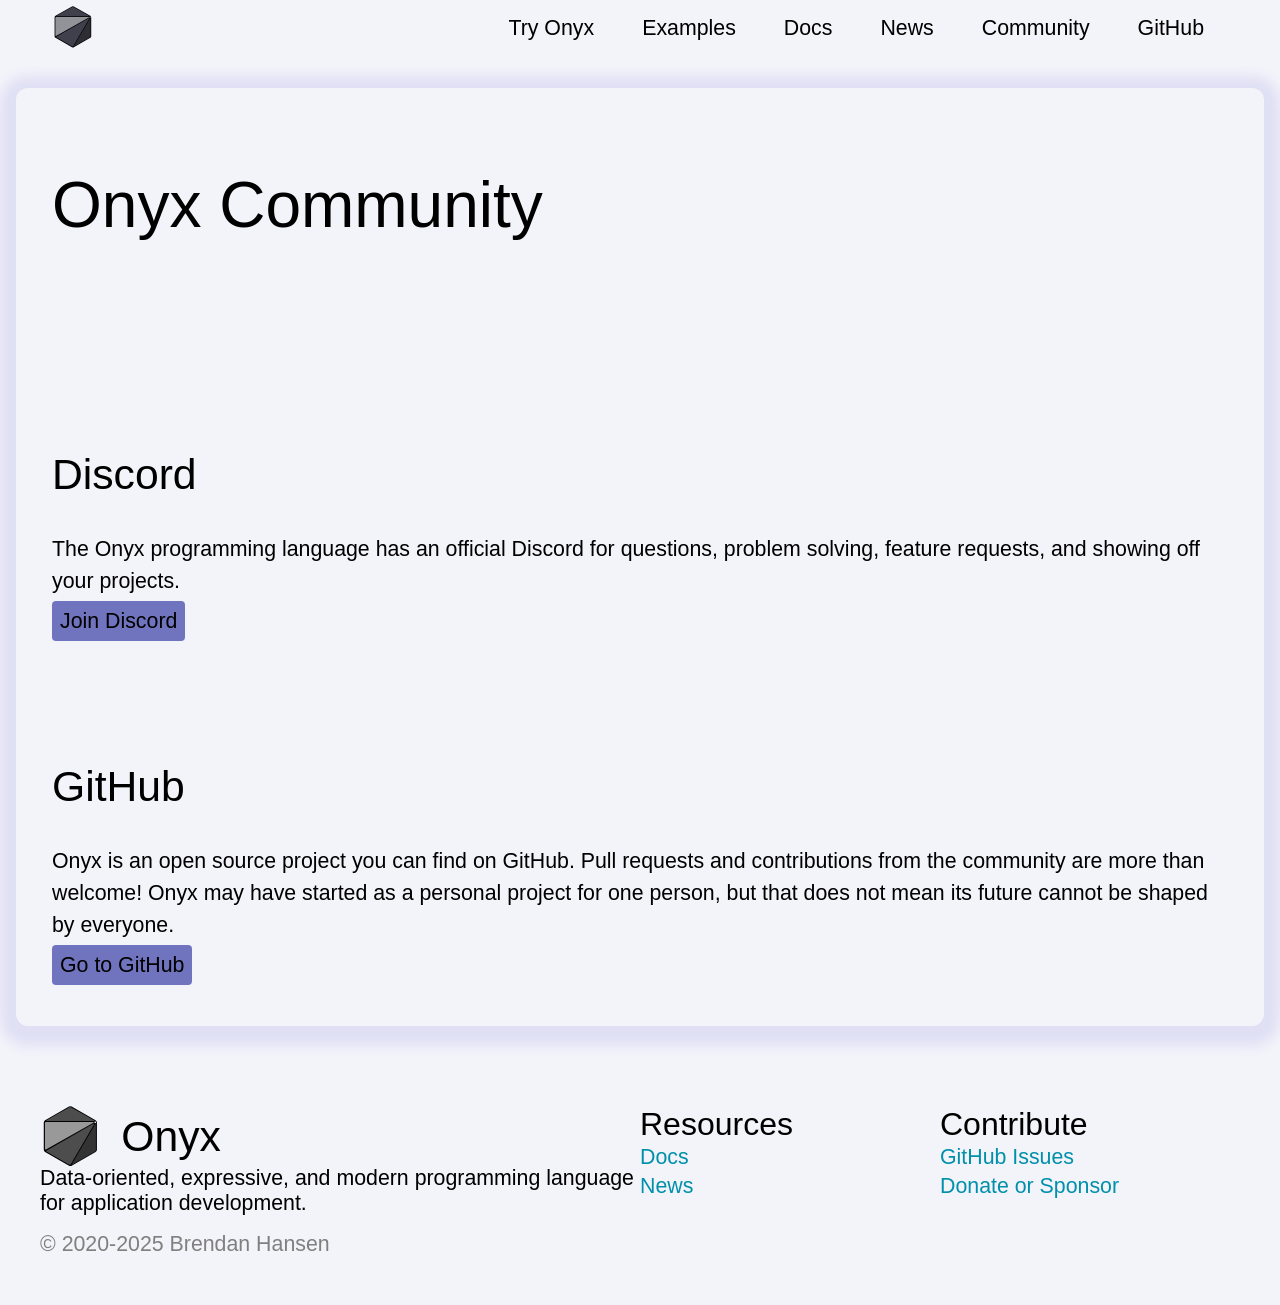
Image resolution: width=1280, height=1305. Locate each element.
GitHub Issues (1007, 1157)
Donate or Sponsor (1029, 1186)
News (666, 1186)
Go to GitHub (122, 965)
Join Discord (118, 621)
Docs (664, 1157)
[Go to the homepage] (152, 28)
